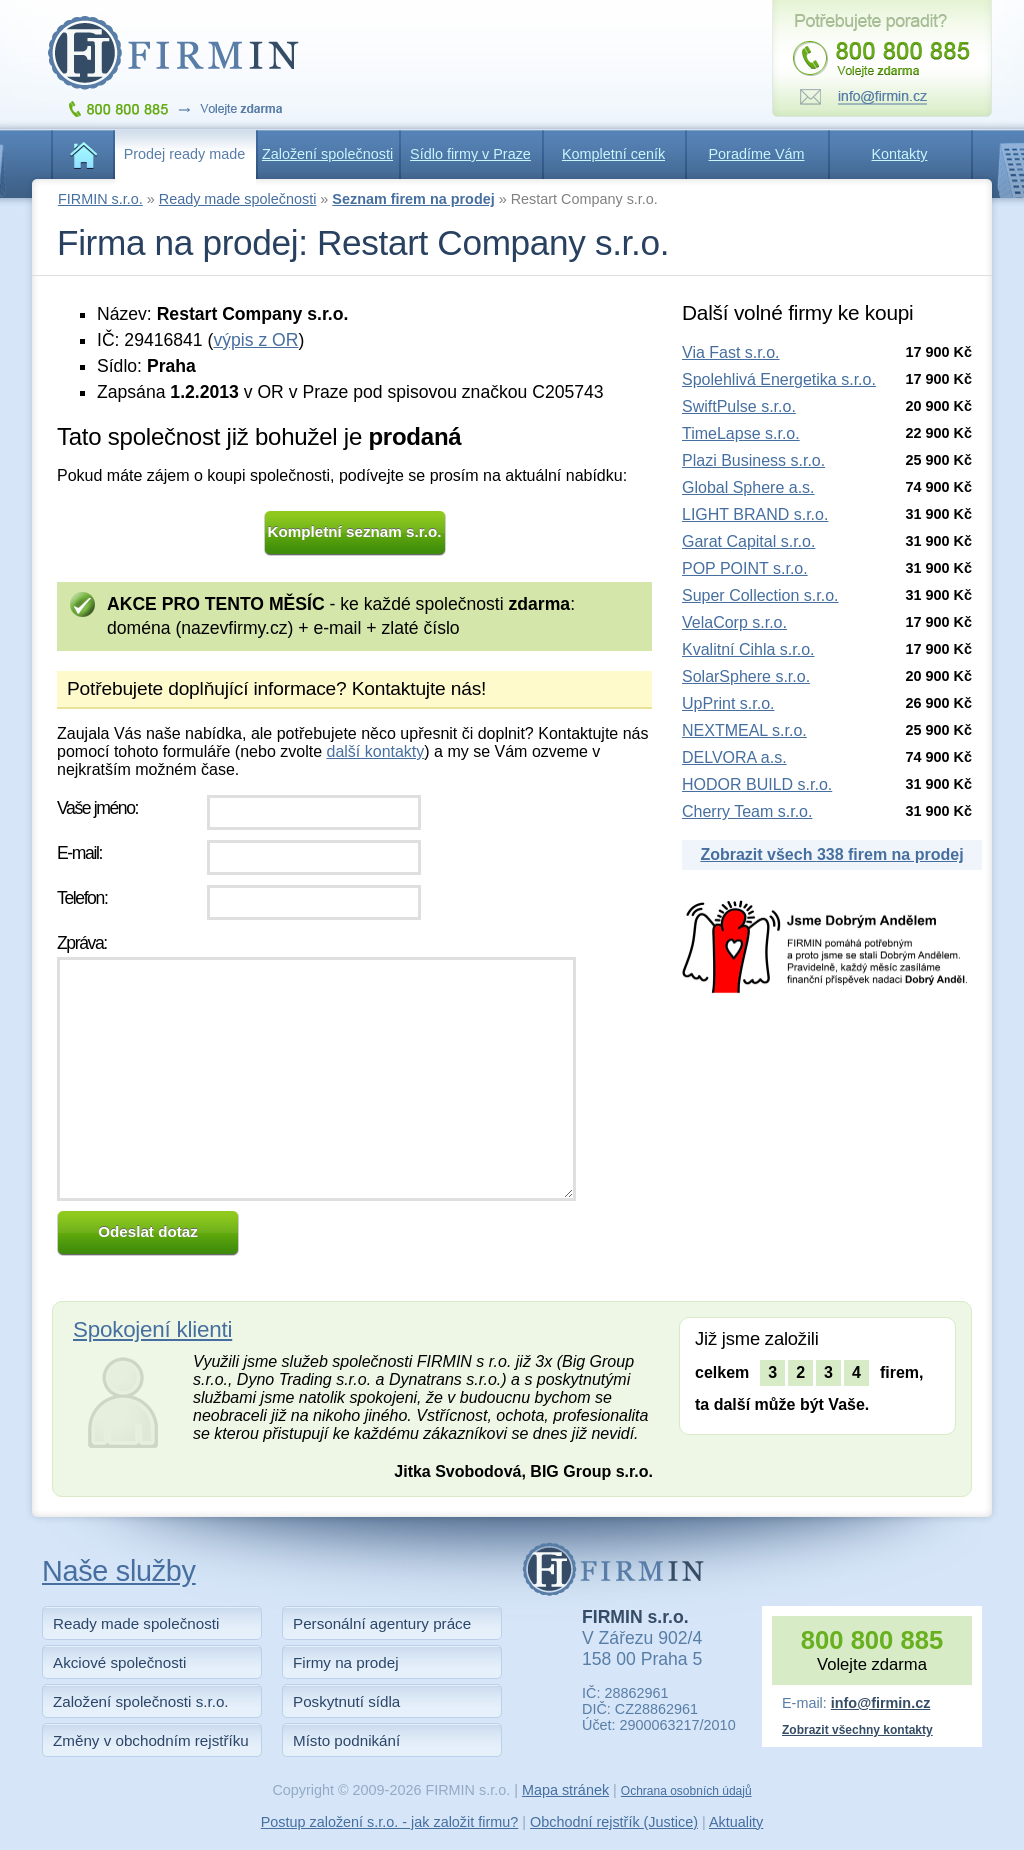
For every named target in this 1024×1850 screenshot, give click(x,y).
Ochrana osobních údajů (686, 1791)
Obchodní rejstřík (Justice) (614, 1822)
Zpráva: (82, 943)
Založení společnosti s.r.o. (141, 1701)
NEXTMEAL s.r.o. (744, 730)
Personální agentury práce (382, 1623)
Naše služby (119, 1571)
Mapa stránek (565, 1790)
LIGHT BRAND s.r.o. (755, 514)
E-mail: (79, 853)
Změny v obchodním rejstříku (151, 1740)
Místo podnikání (346, 1740)
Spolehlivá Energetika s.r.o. (779, 379)
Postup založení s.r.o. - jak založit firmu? (390, 1822)
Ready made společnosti (238, 199)
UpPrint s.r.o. (728, 703)
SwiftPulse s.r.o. (739, 406)
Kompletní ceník (613, 154)
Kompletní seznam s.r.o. (355, 531)
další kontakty (375, 751)
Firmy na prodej (346, 1662)
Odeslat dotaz (148, 1231)
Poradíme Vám (757, 154)
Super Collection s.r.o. (760, 595)
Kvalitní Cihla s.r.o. (748, 649)
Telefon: (82, 898)
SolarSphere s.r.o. (746, 676)
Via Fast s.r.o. (731, 352)
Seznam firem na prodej (413, 199)
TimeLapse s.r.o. (741, 433)
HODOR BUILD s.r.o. (757, 784)
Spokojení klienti (152, 1329)
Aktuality (736, 1822)
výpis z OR (255, 340)
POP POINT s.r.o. (745, 568)
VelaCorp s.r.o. (734, 622)
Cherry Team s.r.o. (747, 811)
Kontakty (900, 154)
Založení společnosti (327, 154)
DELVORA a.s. (734, 757)
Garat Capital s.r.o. (748, 541)
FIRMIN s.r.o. (100, 199)
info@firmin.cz (881, 1703)
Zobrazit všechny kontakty (857, 1730)
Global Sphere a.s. (748, 487)
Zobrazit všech (831, 854)
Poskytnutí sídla (346, 1701)
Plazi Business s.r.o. (753, 460)
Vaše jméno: (97, 808)
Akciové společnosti (119, 1662)
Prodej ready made (185, 154)
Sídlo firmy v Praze (470, 154)
